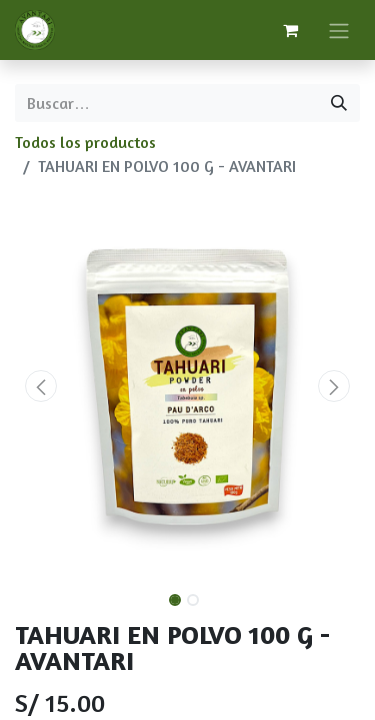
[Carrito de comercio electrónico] (290, 30)
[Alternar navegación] (339, 30)
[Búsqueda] (339, 103)
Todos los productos (85, 142)
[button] (41, 386)
